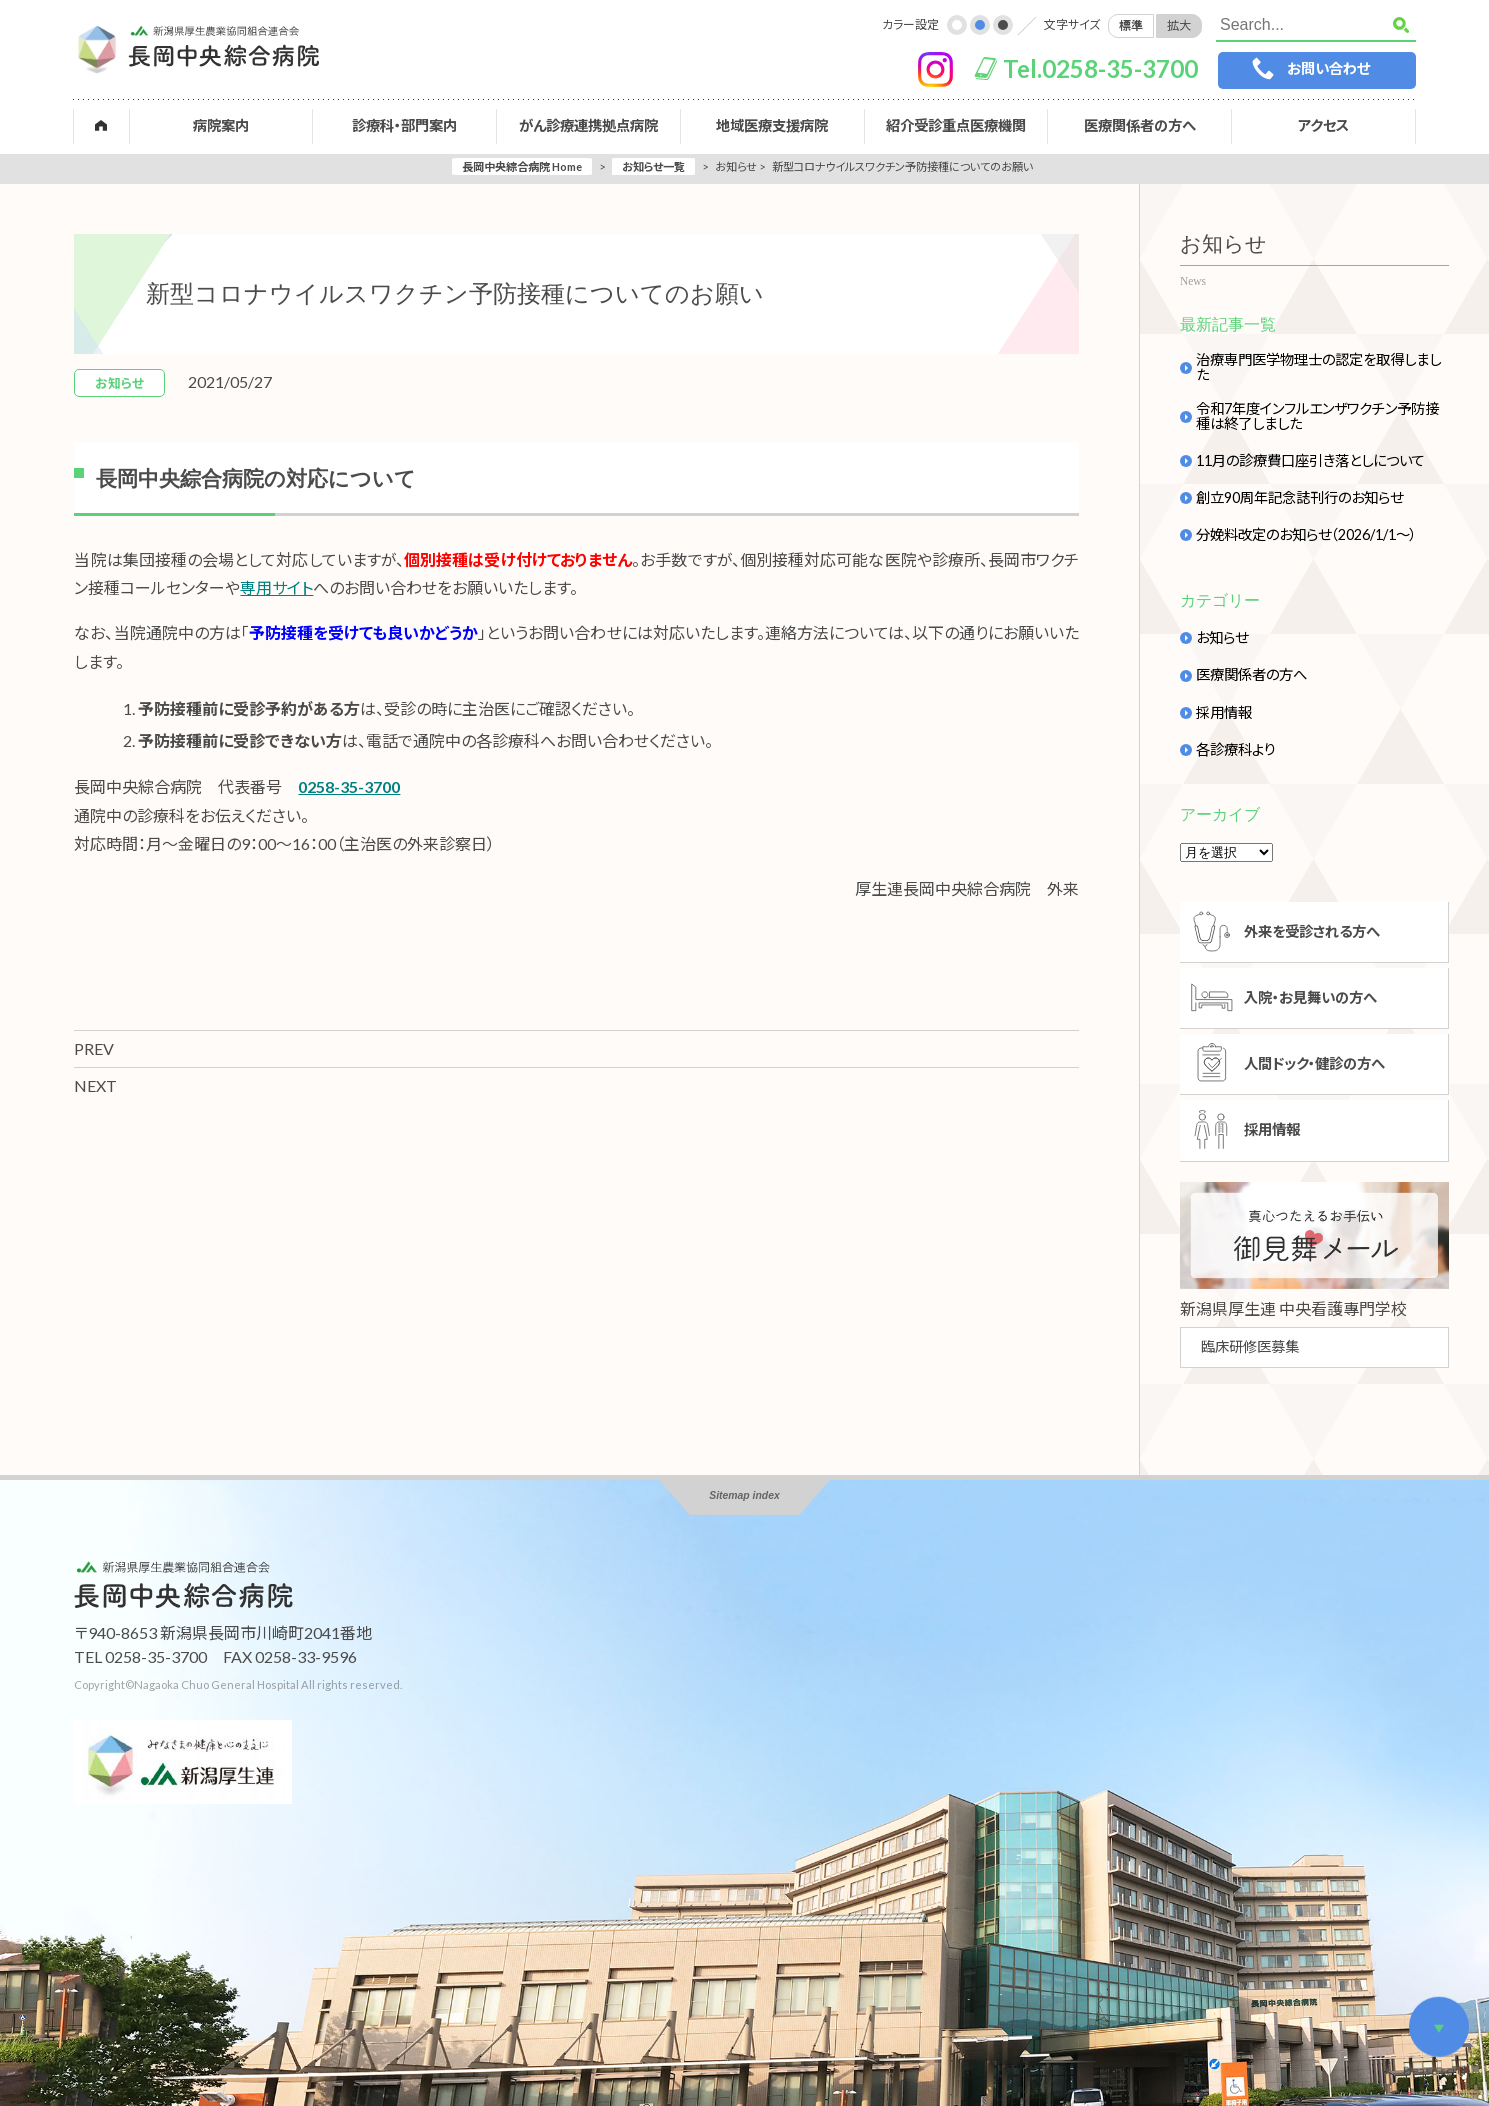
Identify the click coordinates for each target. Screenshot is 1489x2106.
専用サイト (276, 587)
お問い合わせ (1326, 68)
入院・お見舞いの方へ (1311, 998)
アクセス (1322, 125)
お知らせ (1222, 638)
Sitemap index (744, 1497)
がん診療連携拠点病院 (588, 125)
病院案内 (222, 125)
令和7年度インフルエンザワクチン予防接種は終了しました (1317, 416)
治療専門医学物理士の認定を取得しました (1318, 367)
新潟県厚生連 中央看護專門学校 (1293, 1310)
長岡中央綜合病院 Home (522, 166)
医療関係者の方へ (1139, 125)
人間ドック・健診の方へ (1315, 1064)
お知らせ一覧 (653, 166)
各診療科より (1236, 750)
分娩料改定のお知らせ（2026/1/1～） (1306, 535)
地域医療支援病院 (772, 125)
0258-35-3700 (349, 786)
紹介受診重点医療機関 (956, 125)
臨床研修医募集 (1250, 1348)
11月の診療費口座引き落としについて (1310, 461)
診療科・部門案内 (405, 125)
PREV (94, 1048)
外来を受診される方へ (1313, 931)
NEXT (95, 1085)
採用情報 (1224, 713)
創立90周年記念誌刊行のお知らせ (1299, 498)
